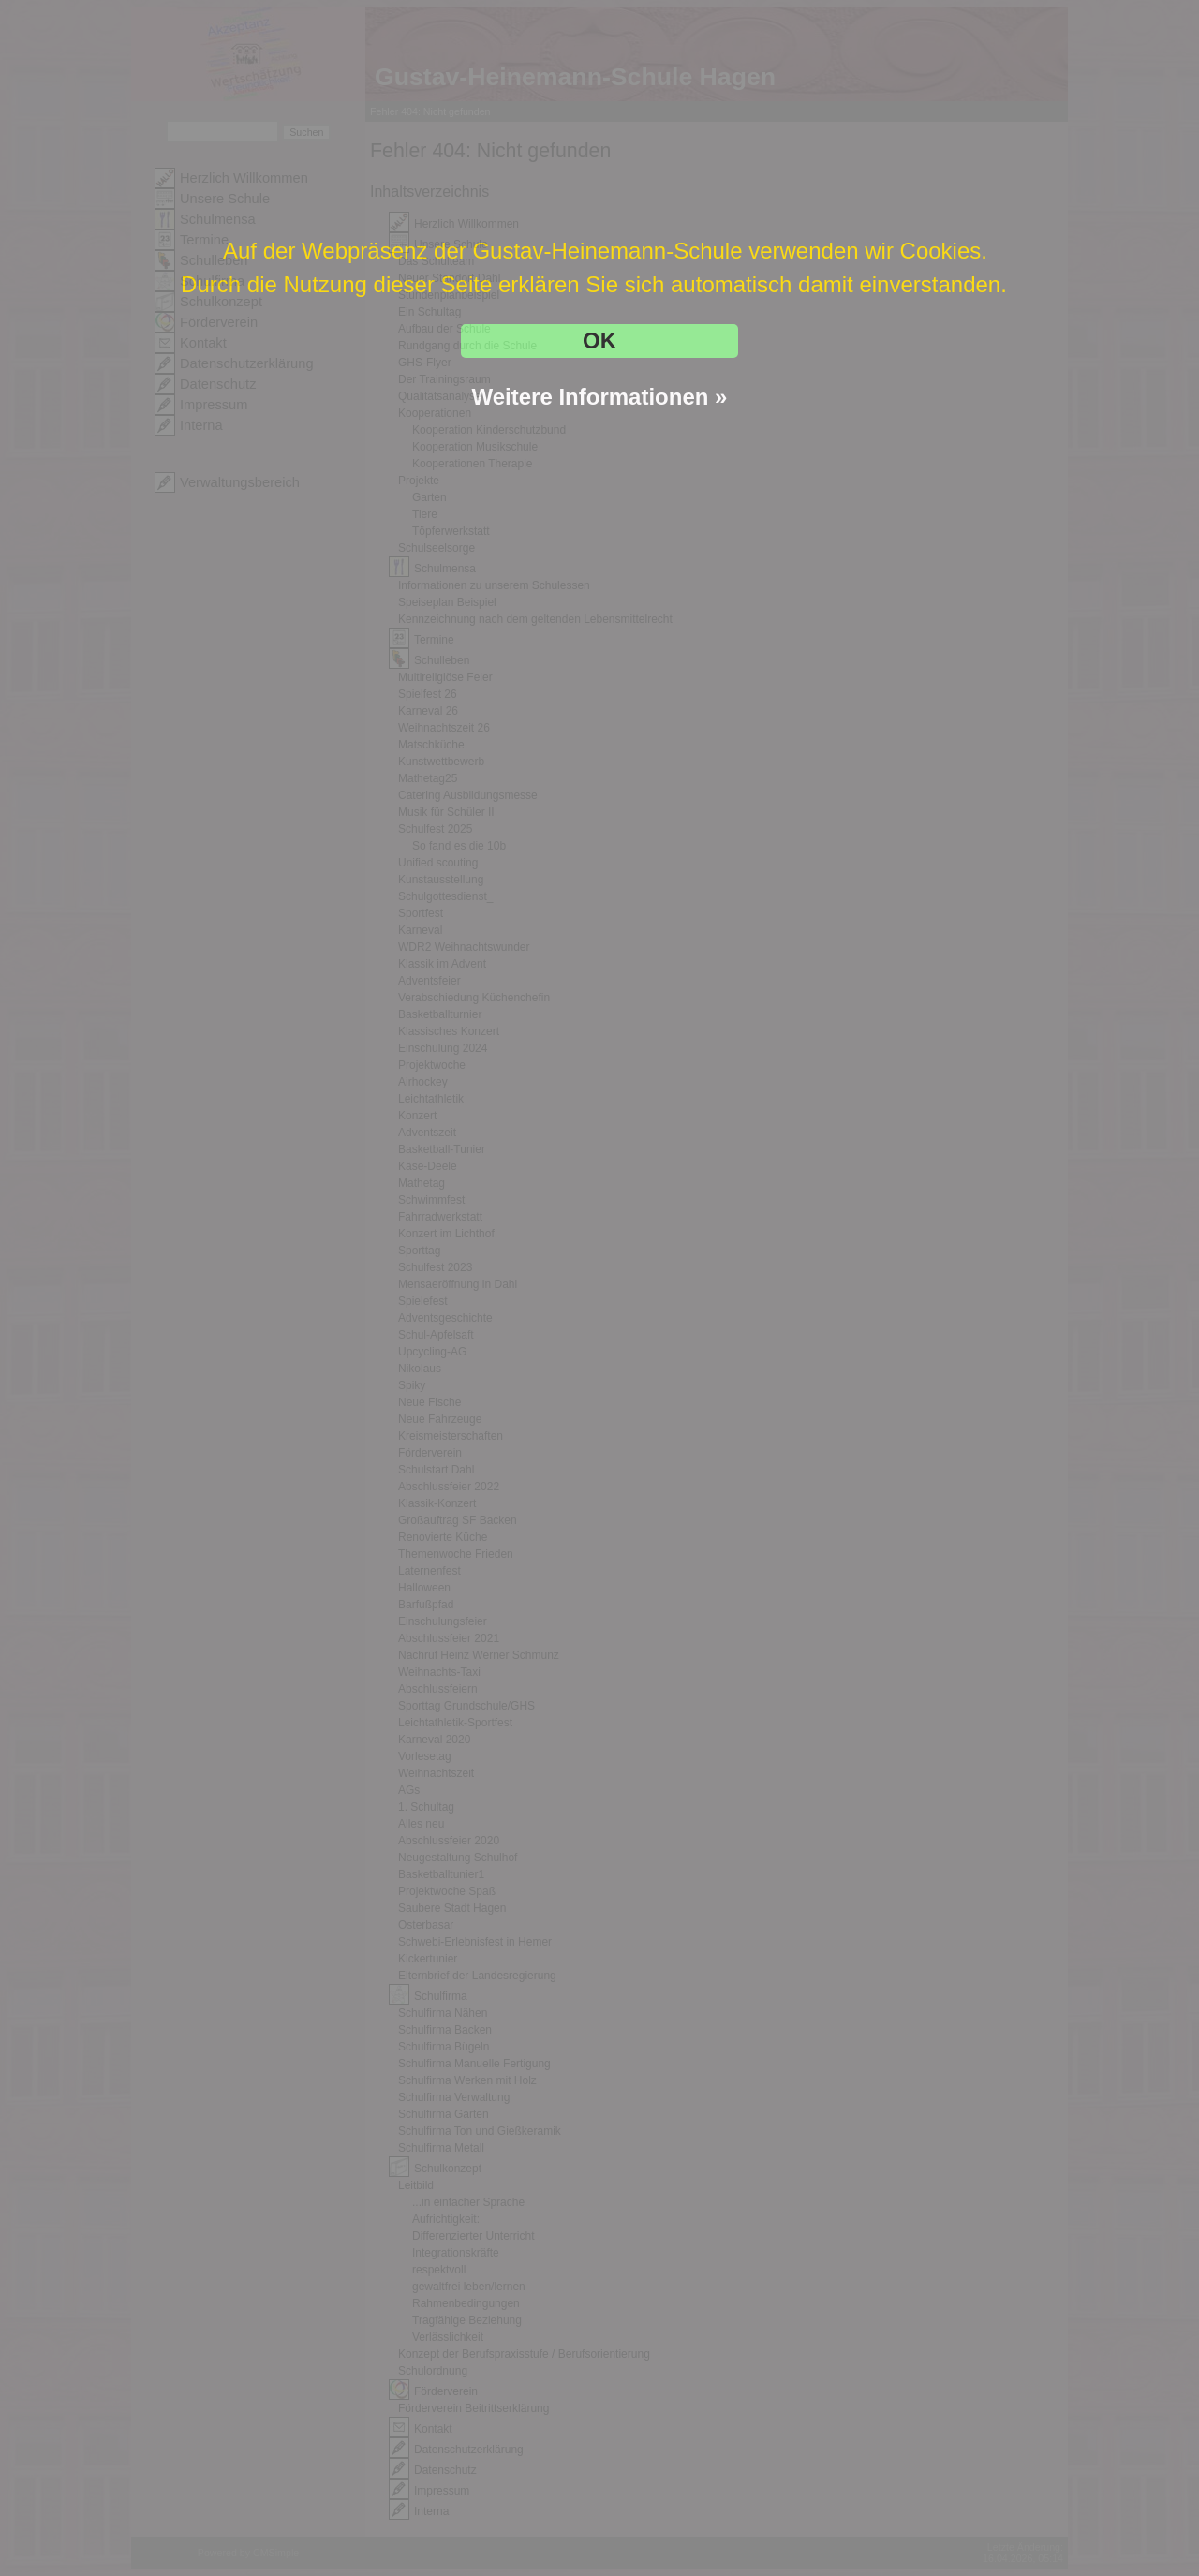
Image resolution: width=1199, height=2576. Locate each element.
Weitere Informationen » (600, 396)
